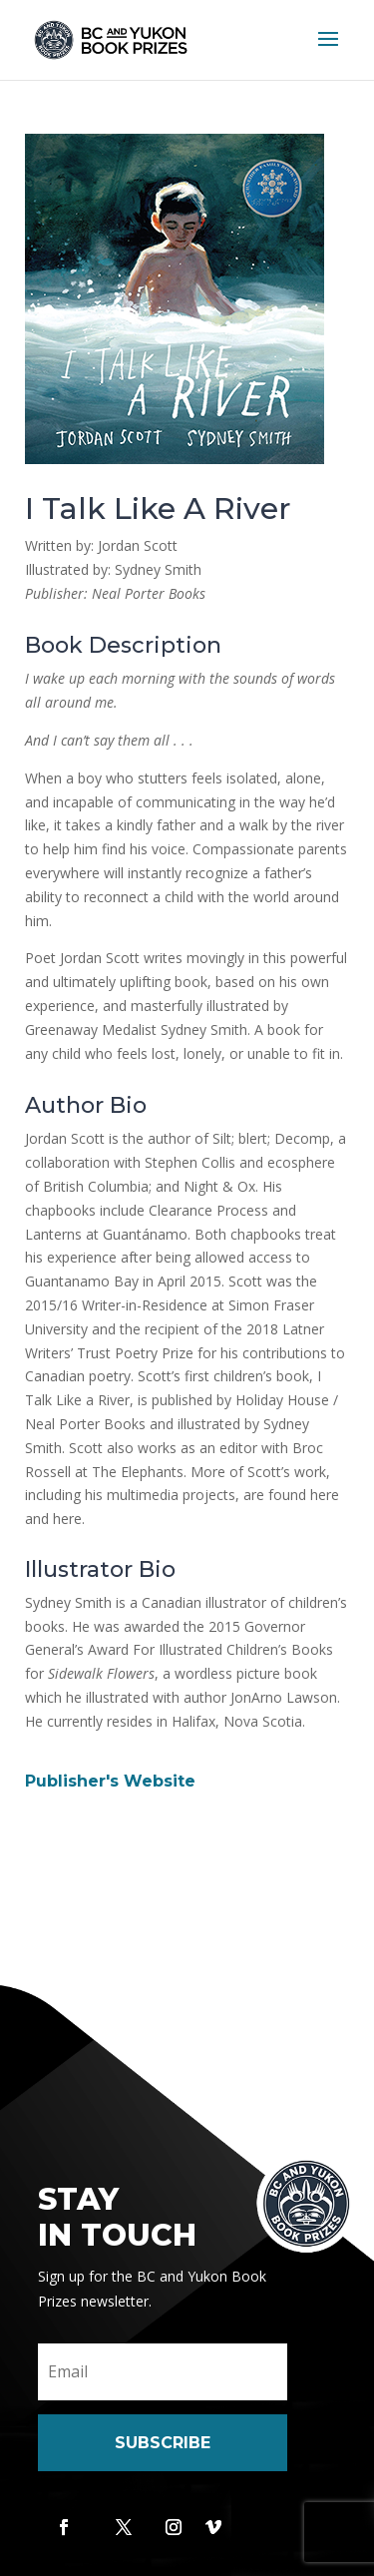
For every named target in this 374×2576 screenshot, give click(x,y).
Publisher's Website (110, 1781)
